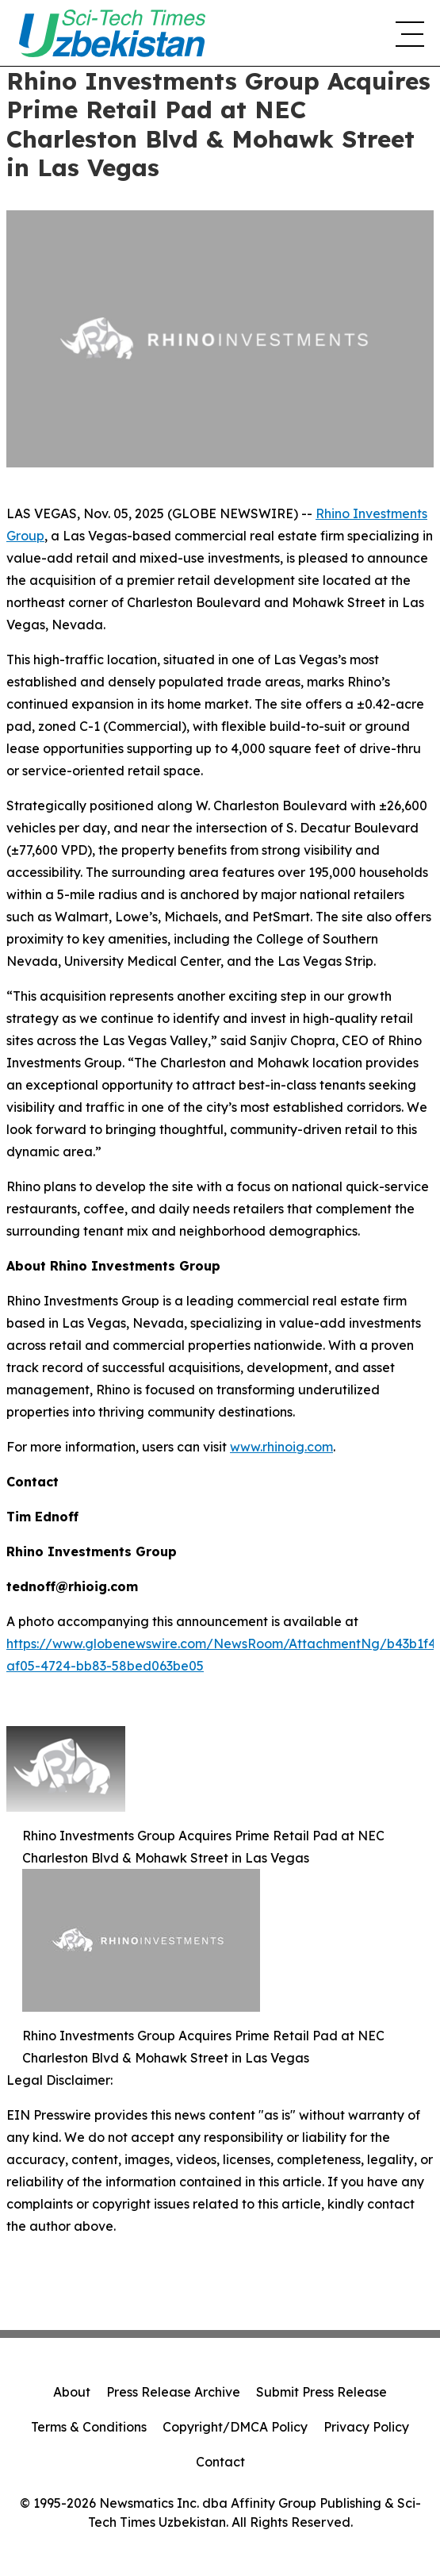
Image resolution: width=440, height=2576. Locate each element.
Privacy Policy (366, 2427)
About (71, 2392)
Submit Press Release (321, 2392)
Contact (220, 2462)
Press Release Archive (173, 2392)
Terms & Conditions (89, 2427)
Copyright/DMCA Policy (235, 2427)
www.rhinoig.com (281, 1447)
